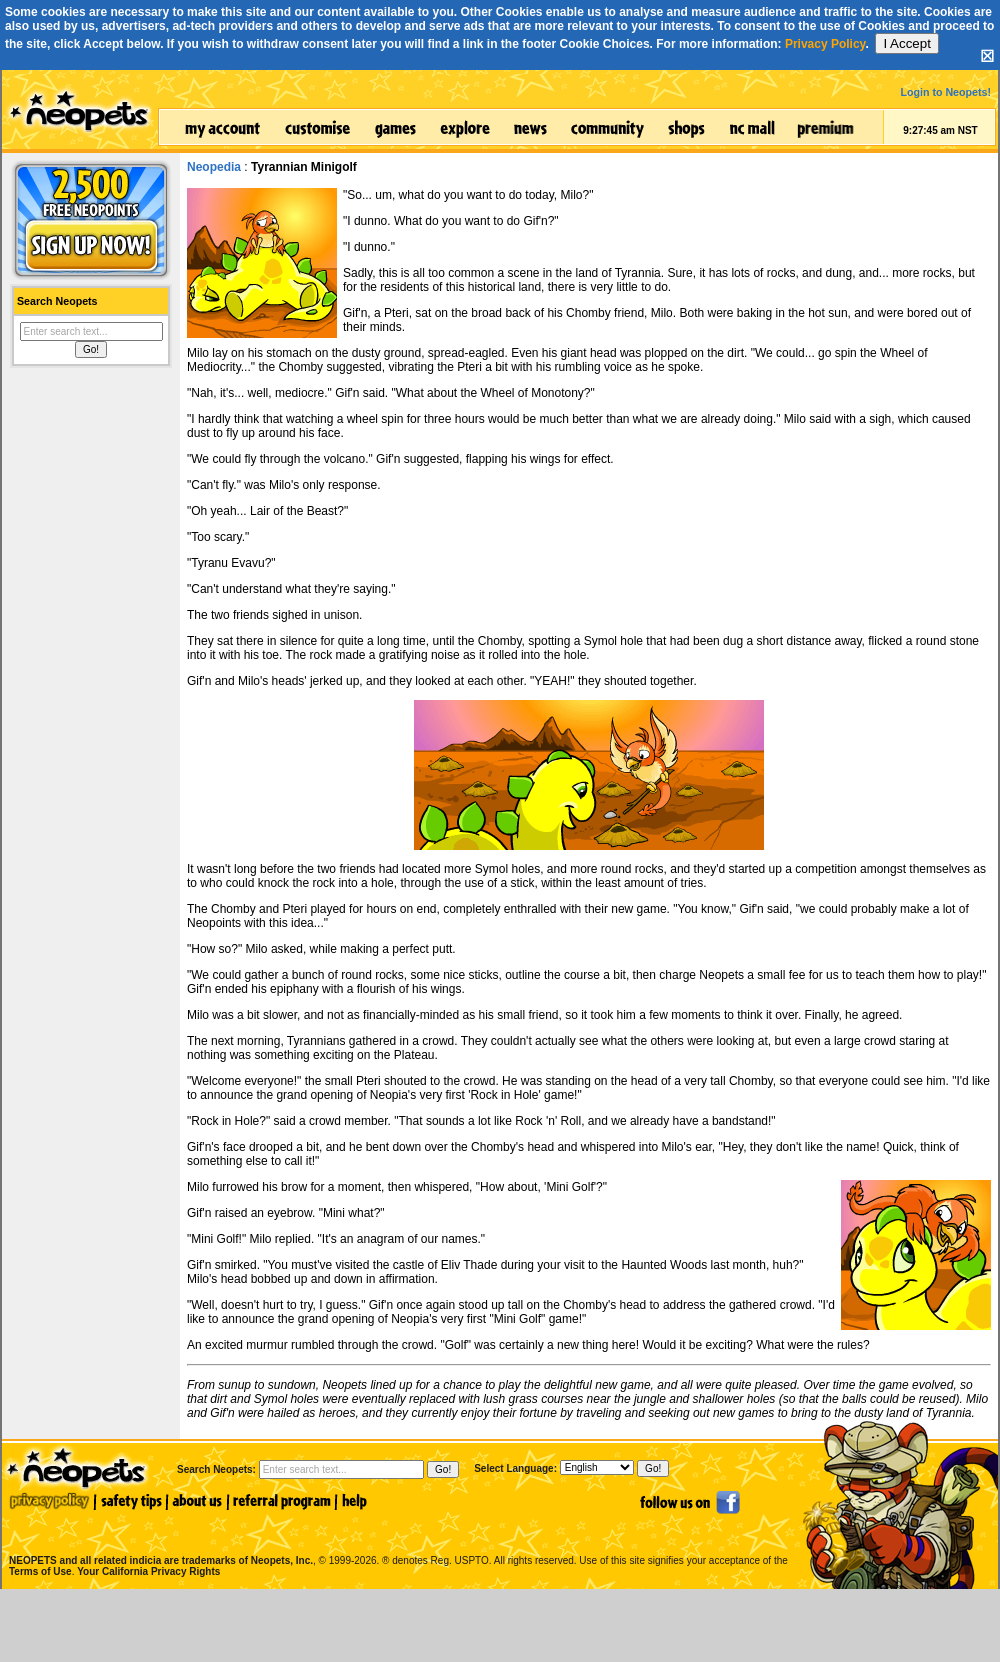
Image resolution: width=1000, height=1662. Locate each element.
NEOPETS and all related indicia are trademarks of (159, 1539)
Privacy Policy (825, 44)
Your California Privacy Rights (148, 1571)
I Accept (906, 43)
